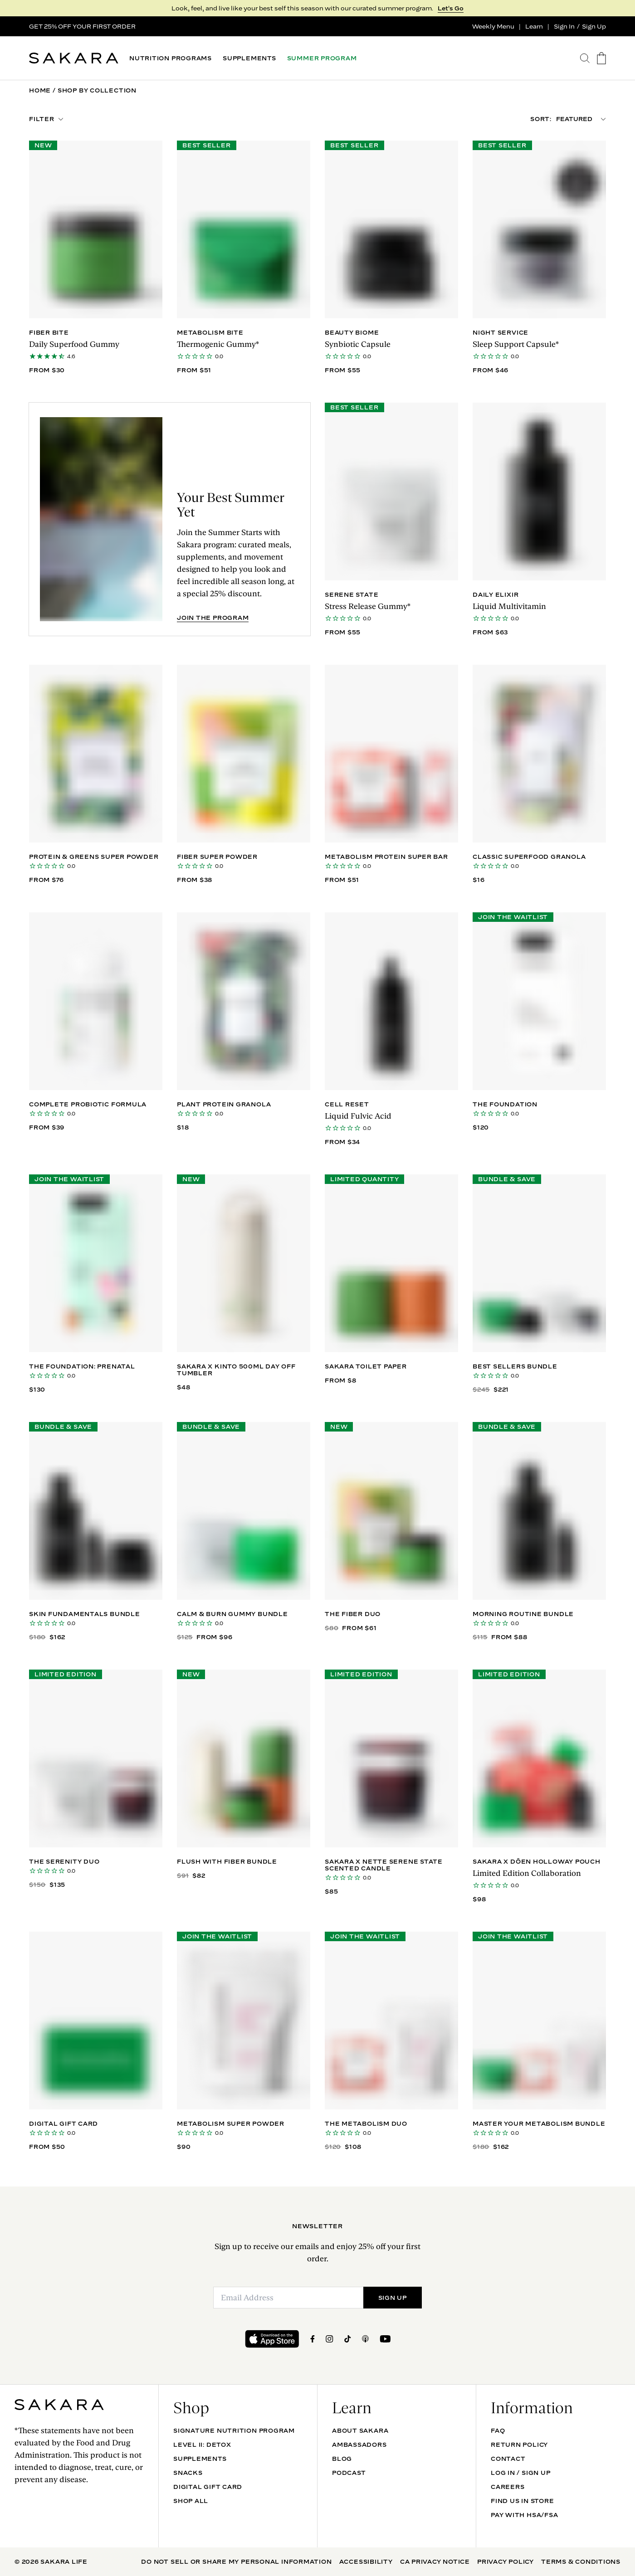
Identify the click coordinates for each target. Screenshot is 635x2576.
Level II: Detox (202, 2444)
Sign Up (594, 26)
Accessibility (366, 2561)
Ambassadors (359, 2444)
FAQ (498, 2430)
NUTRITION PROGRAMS (170, 58)
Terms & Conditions (580, 2561)
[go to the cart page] (601, 58)
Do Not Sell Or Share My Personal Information (236, 2561)
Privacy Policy (505, 2561)
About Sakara (360, 2430)
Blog (342, 2458)
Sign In (564, 26)
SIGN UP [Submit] (392, 2297)
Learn (534, 26)
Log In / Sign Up (520, 2472)
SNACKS (188, 2472)
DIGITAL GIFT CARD (207, 2486)
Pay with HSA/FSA (524, 2514)
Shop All (190, 2500)
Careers (507, 2486)
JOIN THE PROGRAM (213, 617)
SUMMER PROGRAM (322, 58)
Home (40, 90)
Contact (508, 2458)
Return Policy (519, 2444)
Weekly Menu (493, 26)
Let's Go (451, 8)
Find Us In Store (522, 2500)
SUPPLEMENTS (249, 58)
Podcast (349, 2472)
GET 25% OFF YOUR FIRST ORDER (82, 26)
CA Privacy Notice (435, 2561)
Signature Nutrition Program (234, 2430)
